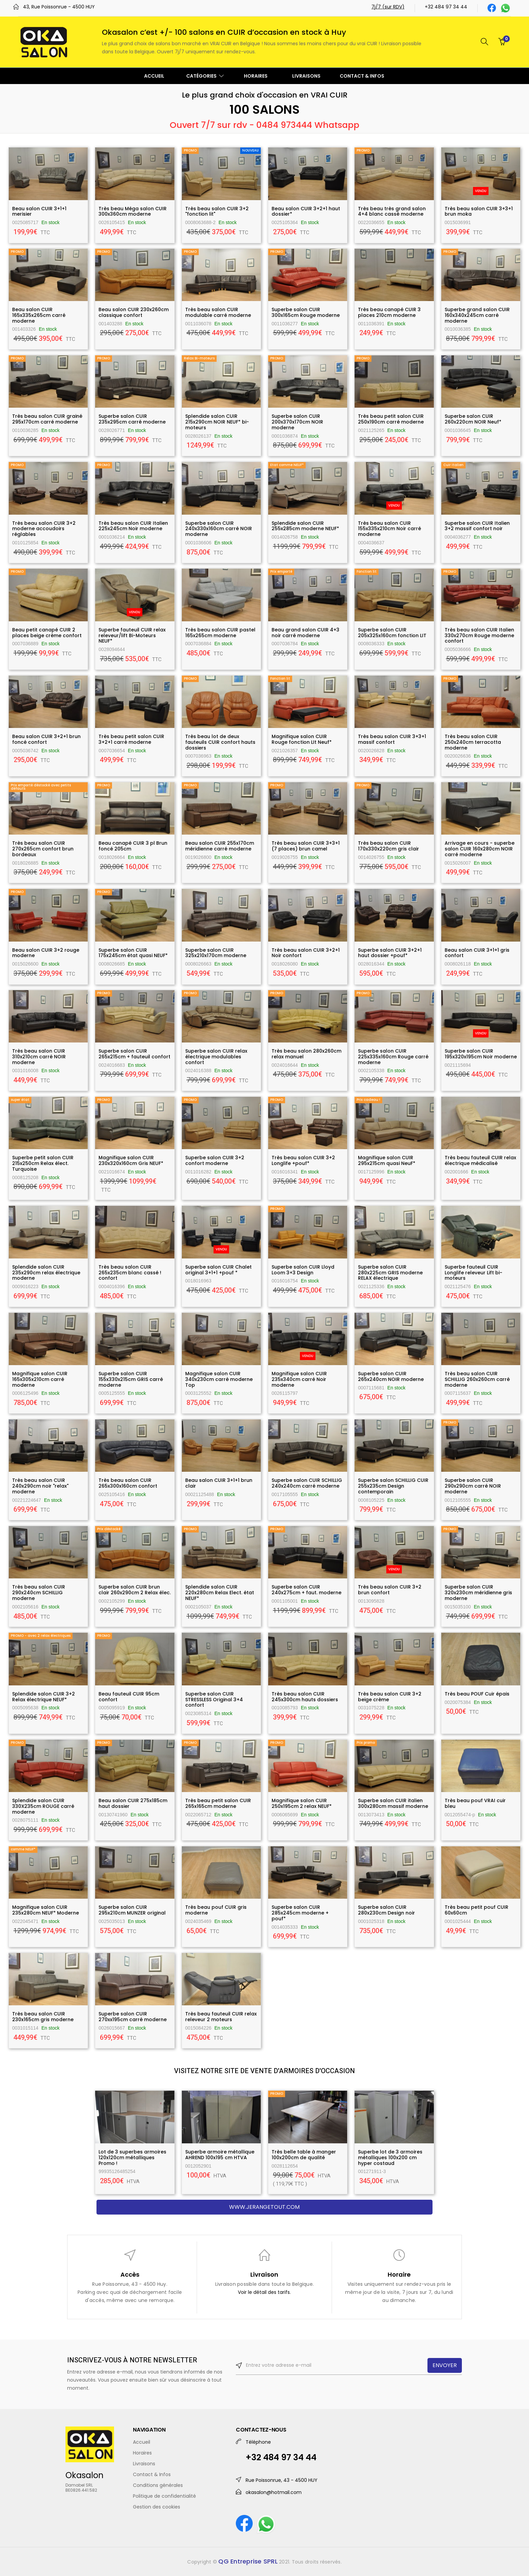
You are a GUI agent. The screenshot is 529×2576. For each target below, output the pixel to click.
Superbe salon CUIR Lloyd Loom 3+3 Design (303, 1270)
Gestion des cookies (156, 2506)
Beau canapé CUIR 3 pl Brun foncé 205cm (133, 846)
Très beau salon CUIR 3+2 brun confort (389, 1589)
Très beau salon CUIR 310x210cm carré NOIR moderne (39, 1057)
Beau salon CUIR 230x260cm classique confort (134, 312)
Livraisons (144, 2463)
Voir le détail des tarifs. (264, 2292)
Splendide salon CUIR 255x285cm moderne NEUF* (305, 526)
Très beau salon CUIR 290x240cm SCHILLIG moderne (38, 1592)
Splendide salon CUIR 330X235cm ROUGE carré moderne (43, 1806)
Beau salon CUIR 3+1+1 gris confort (477, 953)
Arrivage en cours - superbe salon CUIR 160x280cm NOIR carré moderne (479, 849)
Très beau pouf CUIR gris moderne (216, 1910)
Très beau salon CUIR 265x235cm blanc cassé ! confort (130, 1273)
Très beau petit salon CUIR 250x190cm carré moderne (391, 419)
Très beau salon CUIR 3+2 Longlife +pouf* (303, 1160)
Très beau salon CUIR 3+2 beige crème (389, 1696)
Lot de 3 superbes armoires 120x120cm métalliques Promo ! (132, 2157)
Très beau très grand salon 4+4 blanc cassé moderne (392, 211)
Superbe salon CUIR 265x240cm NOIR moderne (391, 1376)
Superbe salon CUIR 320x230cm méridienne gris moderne (478, 1592)
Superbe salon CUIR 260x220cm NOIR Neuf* (473, 419)
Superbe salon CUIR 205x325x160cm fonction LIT (392, 632)
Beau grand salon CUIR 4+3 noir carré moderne (305, 632)
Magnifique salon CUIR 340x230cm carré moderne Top (219, 1379)
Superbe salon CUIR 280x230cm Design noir (386, 1910)
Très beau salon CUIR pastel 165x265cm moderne (220, 632)
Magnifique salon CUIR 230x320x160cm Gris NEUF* (131, 1160)
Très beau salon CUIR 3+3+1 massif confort (392, 739)
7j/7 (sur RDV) (388, 6)
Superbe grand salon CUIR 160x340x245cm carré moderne (477, 315)
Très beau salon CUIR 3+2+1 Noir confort (306, 953)
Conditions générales (158, 2485)
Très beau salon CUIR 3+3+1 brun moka (479, 211)
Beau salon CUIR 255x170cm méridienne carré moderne (219, 846)
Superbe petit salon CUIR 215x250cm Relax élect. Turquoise (43, 1163)
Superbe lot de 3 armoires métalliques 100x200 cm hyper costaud (390, 2157)
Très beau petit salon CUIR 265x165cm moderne (218, 1803)
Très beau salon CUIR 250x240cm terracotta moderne (473, 742)
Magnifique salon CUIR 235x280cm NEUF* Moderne (45, 1910)
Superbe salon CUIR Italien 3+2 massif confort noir (477, 526)
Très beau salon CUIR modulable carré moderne (218, 312)
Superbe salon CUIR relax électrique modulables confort (216, 1057)
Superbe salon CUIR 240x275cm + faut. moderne (306, 1589)
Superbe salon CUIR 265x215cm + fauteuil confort (134, 1054)
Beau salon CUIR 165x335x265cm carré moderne (38, 315)
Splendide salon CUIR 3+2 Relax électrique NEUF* (43, 1696)
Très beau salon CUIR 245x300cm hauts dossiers (305, 1696)
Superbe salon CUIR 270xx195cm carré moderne (133, 2016)
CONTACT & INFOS (362, 76)
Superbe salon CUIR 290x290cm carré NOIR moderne (473, 1486)
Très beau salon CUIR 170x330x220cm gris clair (388, 846)
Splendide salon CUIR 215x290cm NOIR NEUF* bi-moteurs (217, 422)
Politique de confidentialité (164, 2496)
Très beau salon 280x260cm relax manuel (306, 1054)
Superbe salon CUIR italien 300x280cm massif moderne (393, 1803)
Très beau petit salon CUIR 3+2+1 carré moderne (131, 739)
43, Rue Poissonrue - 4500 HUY (59, 6)
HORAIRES (256, 76)
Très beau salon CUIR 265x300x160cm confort (128, 1483)
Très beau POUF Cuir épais (477, 1693)
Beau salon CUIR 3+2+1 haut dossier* (306, 211)
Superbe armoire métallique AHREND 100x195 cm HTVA (219, 2154)
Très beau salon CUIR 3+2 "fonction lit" (217, 211)
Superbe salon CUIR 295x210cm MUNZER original (132, 1910)
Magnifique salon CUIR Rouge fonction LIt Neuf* (302, 739)
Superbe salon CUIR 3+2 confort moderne (214, 1160)
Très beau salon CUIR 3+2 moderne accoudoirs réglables (44, 529)
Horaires (142, 2452)
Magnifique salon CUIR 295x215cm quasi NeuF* (386, 1160)
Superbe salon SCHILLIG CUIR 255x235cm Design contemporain (393, 1486)
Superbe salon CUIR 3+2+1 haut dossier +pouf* (390, 953)
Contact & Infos (152, 2474)
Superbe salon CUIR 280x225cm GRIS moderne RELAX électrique (390, 1273)
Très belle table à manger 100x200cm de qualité (304, 2154)
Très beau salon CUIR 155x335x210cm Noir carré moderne (389, 529)
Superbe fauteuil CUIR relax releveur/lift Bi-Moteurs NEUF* (132, 635)
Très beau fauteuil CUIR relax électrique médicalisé (480, 1160)
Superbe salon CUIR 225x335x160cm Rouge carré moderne (393, 1057)
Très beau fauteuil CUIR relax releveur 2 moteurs (221, 2016)
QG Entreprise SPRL (248, 2561)
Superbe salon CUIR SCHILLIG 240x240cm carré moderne (307, 1483)
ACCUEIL (154, 76)
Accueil (141, 2442)
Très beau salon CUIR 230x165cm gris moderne (43, 2016)
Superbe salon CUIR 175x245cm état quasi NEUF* (133, 953)
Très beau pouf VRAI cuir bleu (475, 1803)
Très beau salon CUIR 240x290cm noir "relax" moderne (40, 1486)
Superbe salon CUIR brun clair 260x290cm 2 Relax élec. (135, 1589)
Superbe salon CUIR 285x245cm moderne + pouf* (300, 1913)
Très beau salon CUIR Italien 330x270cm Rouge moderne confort (479, 635)
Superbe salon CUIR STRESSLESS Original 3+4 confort (214, 1699)
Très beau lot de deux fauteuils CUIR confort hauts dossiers (220, 742)
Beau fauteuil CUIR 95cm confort (129, 1696)
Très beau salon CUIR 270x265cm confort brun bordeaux (43, 849)
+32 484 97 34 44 (446, 6)
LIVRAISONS (306, 76)
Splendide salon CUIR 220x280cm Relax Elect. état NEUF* (219, 1592)
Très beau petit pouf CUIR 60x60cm (476, 1910)
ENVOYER (445, 2365)
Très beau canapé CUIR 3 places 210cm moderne (389, 312)
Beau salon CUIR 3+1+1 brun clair (218, 1483)
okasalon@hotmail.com (274, 2492)
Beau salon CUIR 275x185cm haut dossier (133, 1803)
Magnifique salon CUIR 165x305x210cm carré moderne (39, 1379)
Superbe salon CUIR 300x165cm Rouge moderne (306, 312)
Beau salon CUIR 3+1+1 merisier (39, 211)
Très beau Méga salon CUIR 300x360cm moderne (133, 211)
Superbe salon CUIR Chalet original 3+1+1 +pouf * (218, 1270)
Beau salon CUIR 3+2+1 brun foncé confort (46, 739)
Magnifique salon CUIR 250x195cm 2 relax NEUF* (302, 1803)
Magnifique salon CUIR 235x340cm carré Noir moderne (299, 1379)
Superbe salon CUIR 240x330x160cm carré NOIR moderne (218, 529)
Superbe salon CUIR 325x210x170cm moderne (215, 953)
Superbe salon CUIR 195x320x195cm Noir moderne (481, 1054)
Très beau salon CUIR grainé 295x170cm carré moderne (47, 419)
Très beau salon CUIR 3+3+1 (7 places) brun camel (306, 846)
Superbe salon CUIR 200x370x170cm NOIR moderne (297, 422)
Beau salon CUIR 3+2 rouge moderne (45, 953)
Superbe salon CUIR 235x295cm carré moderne (132, 419)
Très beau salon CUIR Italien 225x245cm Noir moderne (133, 526)
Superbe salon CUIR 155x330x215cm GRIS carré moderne (131, 1379)
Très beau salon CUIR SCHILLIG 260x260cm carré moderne (477, 1379)
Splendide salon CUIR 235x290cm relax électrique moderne (46, 1273)
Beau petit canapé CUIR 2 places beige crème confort (47, 632)
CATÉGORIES (205, 76)
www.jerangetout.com (264, 2207)
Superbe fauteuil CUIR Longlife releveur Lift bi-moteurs (473, 1273)
